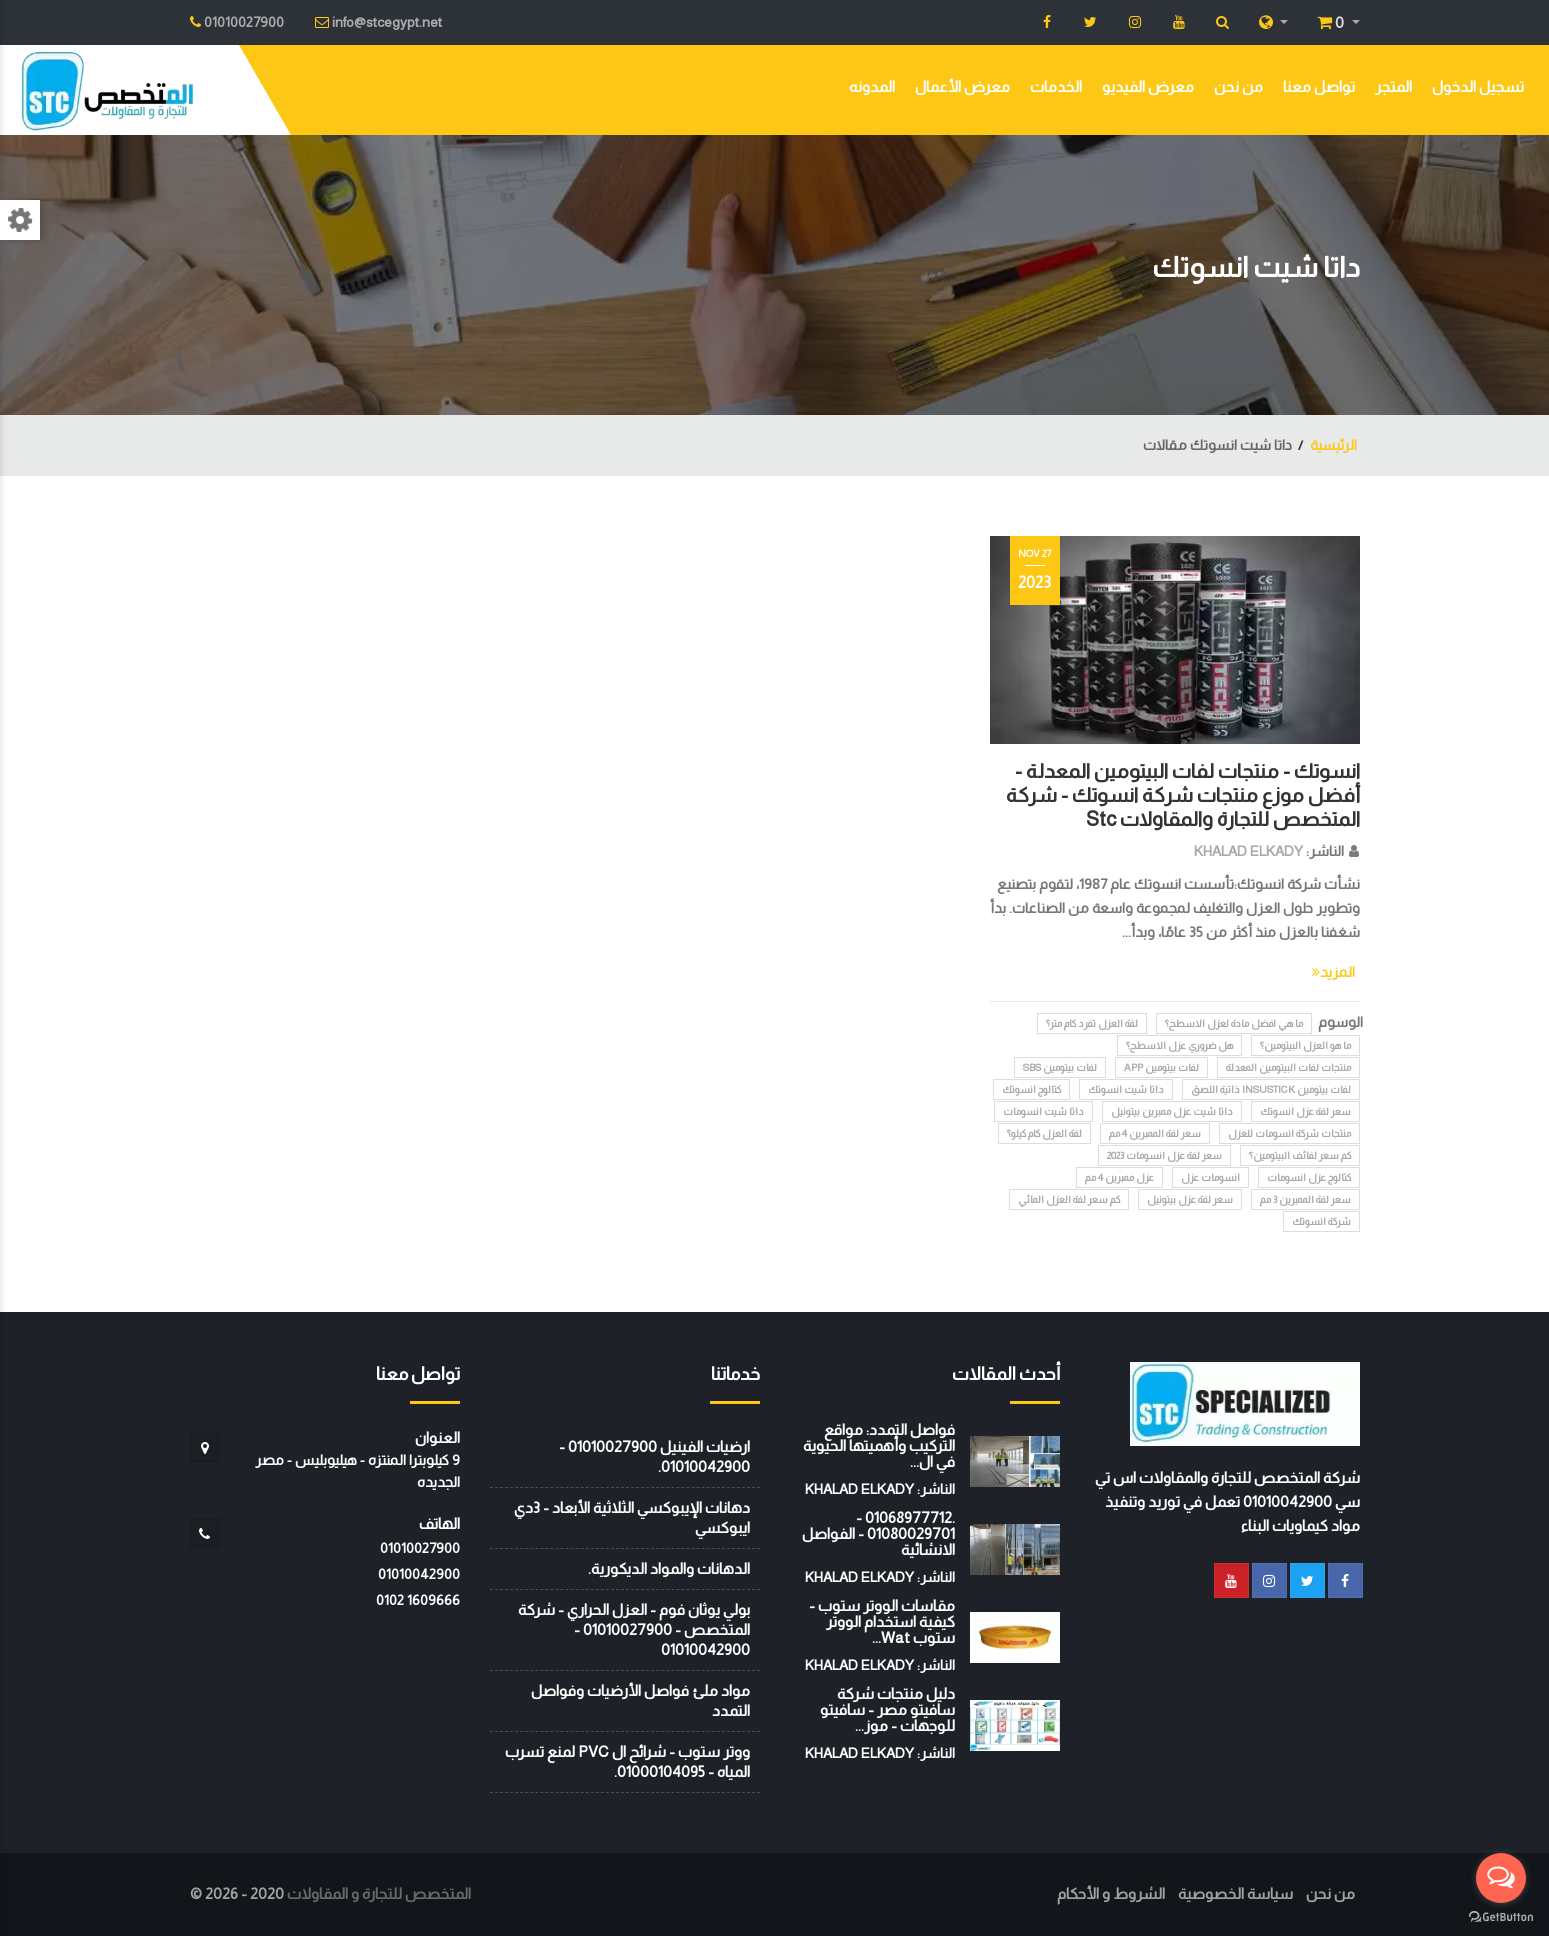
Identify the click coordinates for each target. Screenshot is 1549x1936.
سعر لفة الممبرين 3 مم (1305, 1199)
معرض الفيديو (1148, 86)
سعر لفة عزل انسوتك (1305, 1111)
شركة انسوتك (1321, 1221)
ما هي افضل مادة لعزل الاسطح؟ (1234, 1023)
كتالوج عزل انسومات (1309, 1177)
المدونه (872, 86)
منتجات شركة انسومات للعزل (1289, 1133)
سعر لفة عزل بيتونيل (1190, 1199)
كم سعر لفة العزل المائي (1069, 1199)
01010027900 (420, 1548)
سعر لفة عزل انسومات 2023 (1164, 1155)
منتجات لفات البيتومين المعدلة (1288, 1067)
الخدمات (1056, 86)
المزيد (1333, 972)
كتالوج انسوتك (1031, 1089)
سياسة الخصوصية (1235, 1893)
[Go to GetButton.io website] (1501, 1916)
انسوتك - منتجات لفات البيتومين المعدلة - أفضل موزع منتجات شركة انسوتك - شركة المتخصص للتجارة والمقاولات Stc (1183, 795)
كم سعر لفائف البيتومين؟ (1300, 1155)
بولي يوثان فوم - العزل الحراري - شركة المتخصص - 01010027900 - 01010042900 (634, 1629)
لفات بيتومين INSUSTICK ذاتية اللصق (1271, 1089)
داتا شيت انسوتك (1126, 1089)
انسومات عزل (1210, 1177)
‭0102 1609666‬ (418, 1600)
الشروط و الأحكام (1111, 1893)
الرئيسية (1333, 445)
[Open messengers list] (1501, 1878)
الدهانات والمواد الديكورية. (669, 1568)
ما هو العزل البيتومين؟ (1305, 1045)
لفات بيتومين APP (1161, 1067)
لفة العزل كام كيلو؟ (1044, 1133)
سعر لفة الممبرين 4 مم (1155, 1133)
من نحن (1238, 86)
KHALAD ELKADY (1248, 851)
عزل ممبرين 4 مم (1119, 1177)
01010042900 (419, 1574)
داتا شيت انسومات (1043, 1111)
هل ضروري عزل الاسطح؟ (1179, 1045)
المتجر (1393, 86)
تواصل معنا (1319, 86)
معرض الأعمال (962, 86)
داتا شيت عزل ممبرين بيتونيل (1172, 1111)
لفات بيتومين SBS (1060, 1067)
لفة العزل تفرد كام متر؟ (1092, 1023)
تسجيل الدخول (1478, 86)
